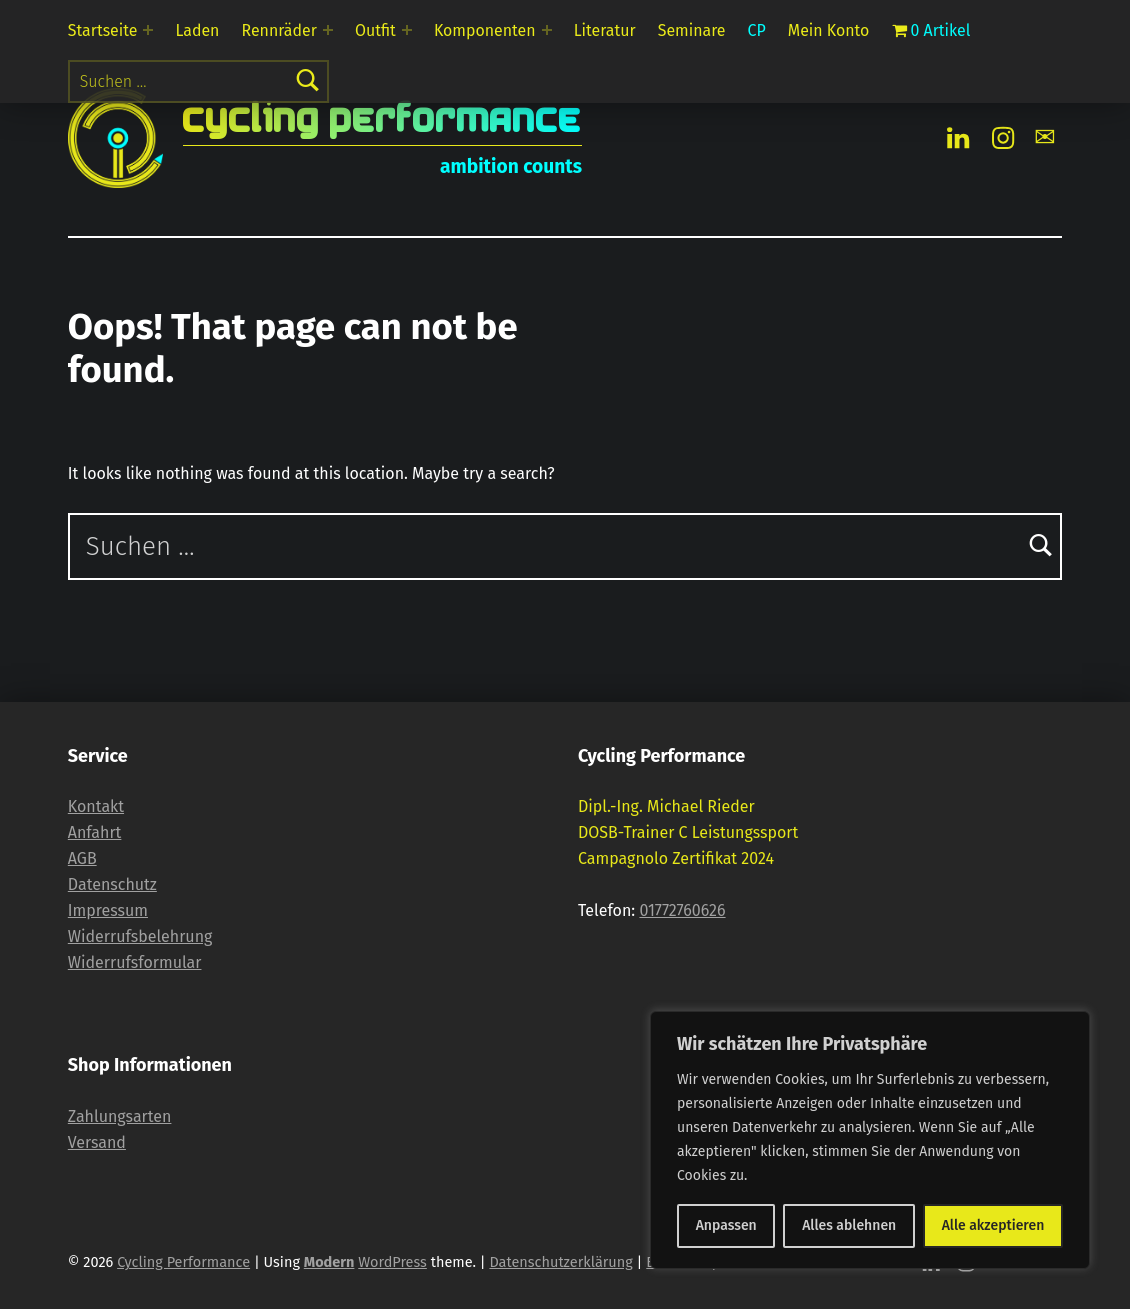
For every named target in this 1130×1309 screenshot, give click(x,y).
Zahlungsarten (120, 1116)
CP (757, 30)
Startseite (103, 30)
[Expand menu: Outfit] (407, 30)
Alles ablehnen (849, 1225)
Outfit (375, 30)
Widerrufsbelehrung (140, 936)
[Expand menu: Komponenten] (547, 30)
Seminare (692, 30)
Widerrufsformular (135, 962)
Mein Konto (829, 30)
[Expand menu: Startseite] (148, 30)
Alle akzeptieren (993, 1225)
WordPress (392, 1262)
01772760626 (682, 910)
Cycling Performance (382, 120)
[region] (870, 1140)
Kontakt (96, 806)
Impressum (108, 910)
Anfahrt (95, 832)
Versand (97, 1142)
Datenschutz (112, 884)
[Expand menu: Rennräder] (328, 30)
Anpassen (726, 1225)
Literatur (605, 30)
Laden (198, 30)
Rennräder (279, 30)
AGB (82, 858)
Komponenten (485, 30)
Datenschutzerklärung (560, 1262)
